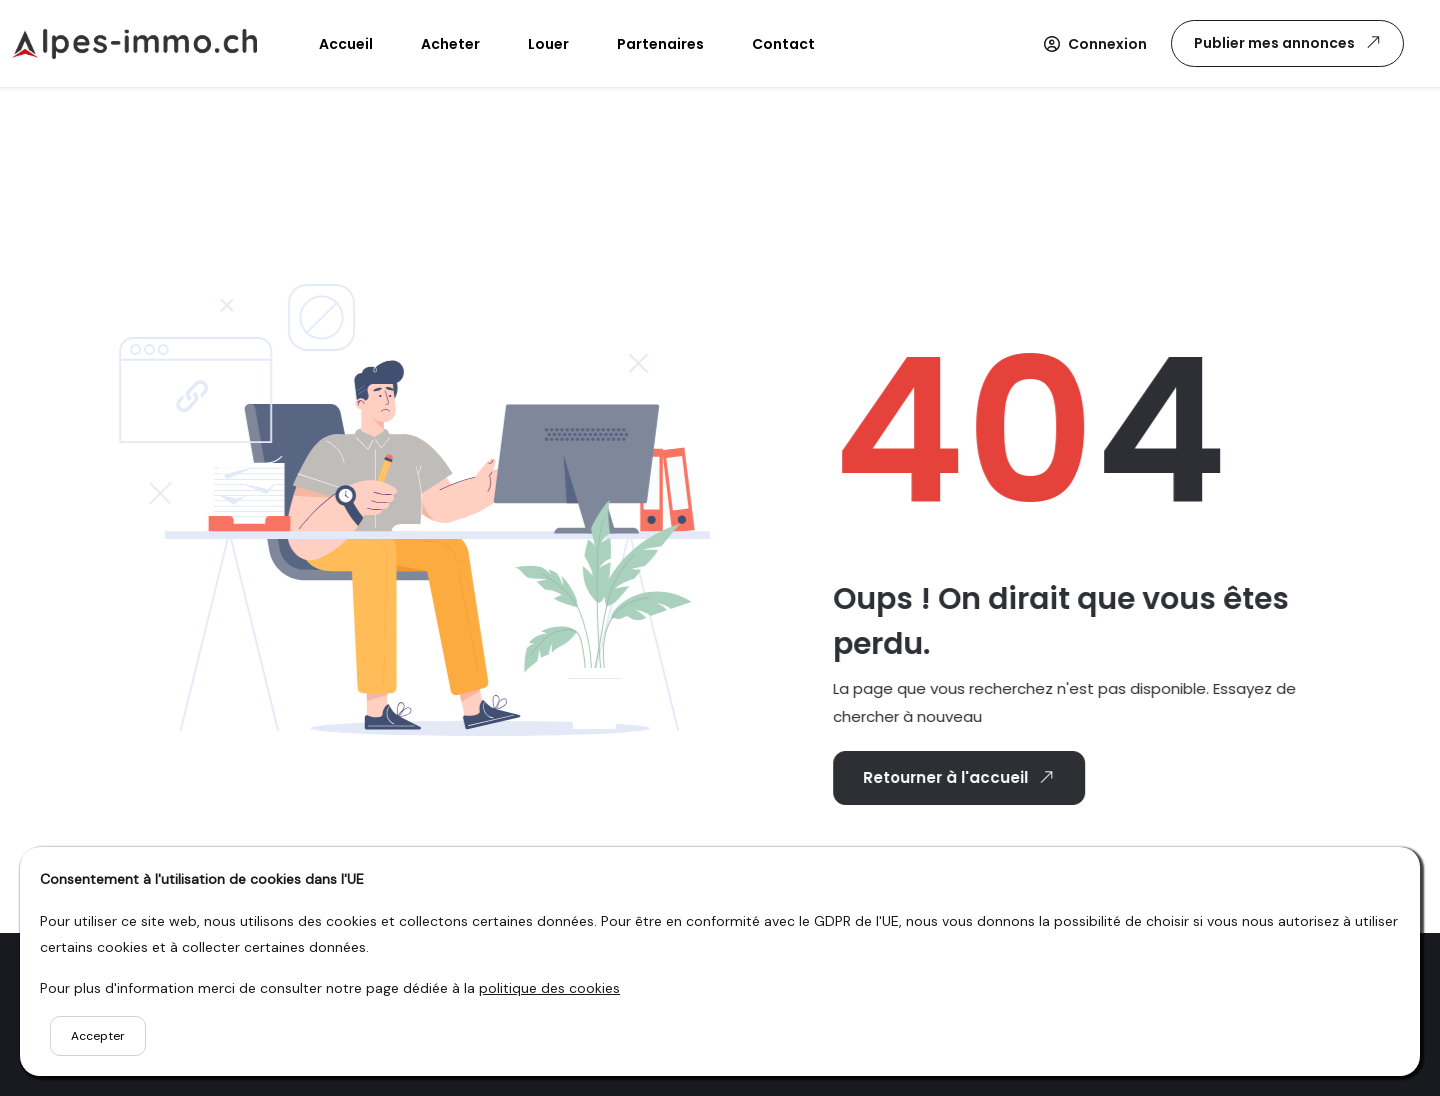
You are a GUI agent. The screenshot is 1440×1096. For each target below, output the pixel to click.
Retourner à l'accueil (957, 776)
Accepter (98, 1036)
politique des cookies (549, 988)
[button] (1095, 44)
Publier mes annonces (1289, 42)
